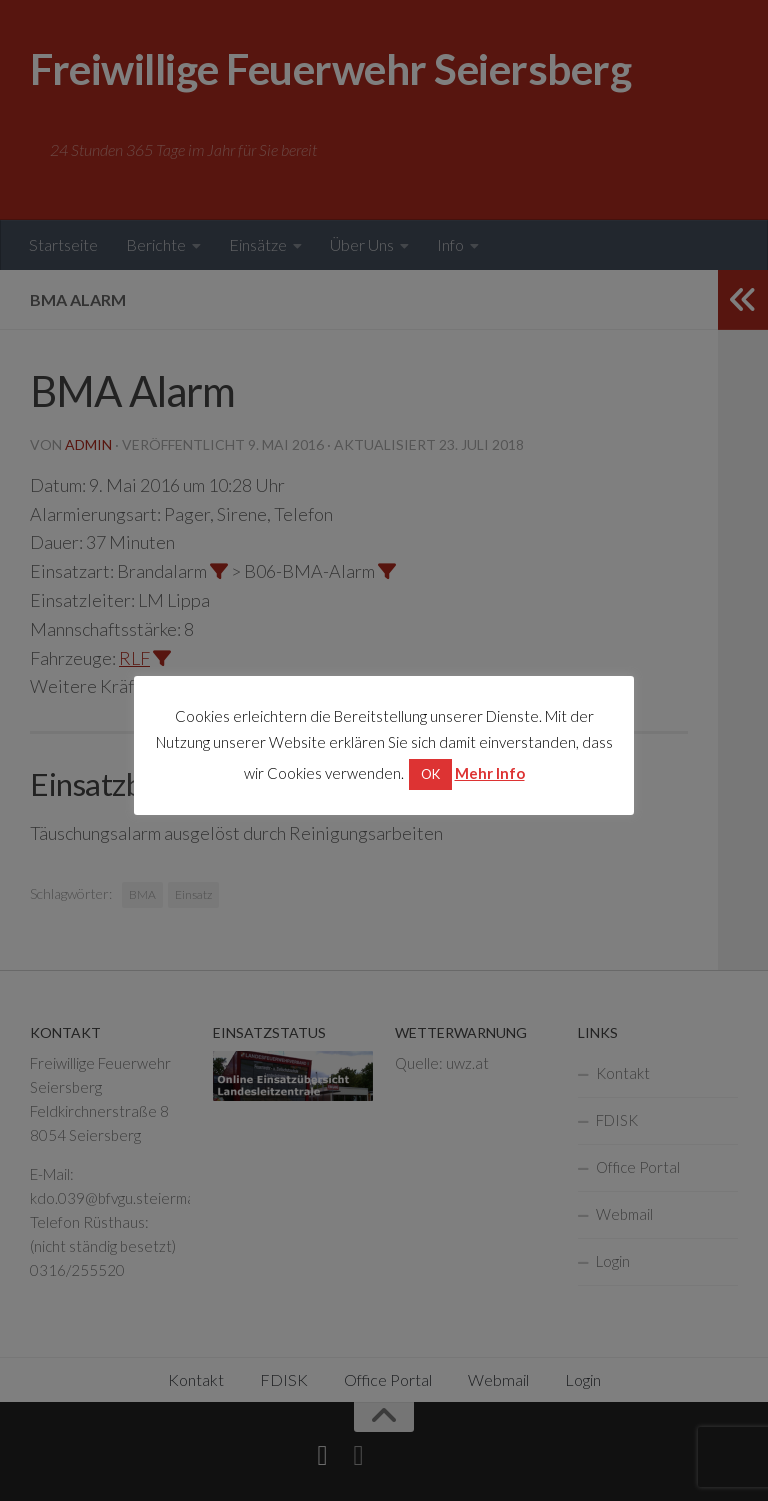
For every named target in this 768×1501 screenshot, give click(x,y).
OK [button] (430, 774)
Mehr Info (490, 773)
